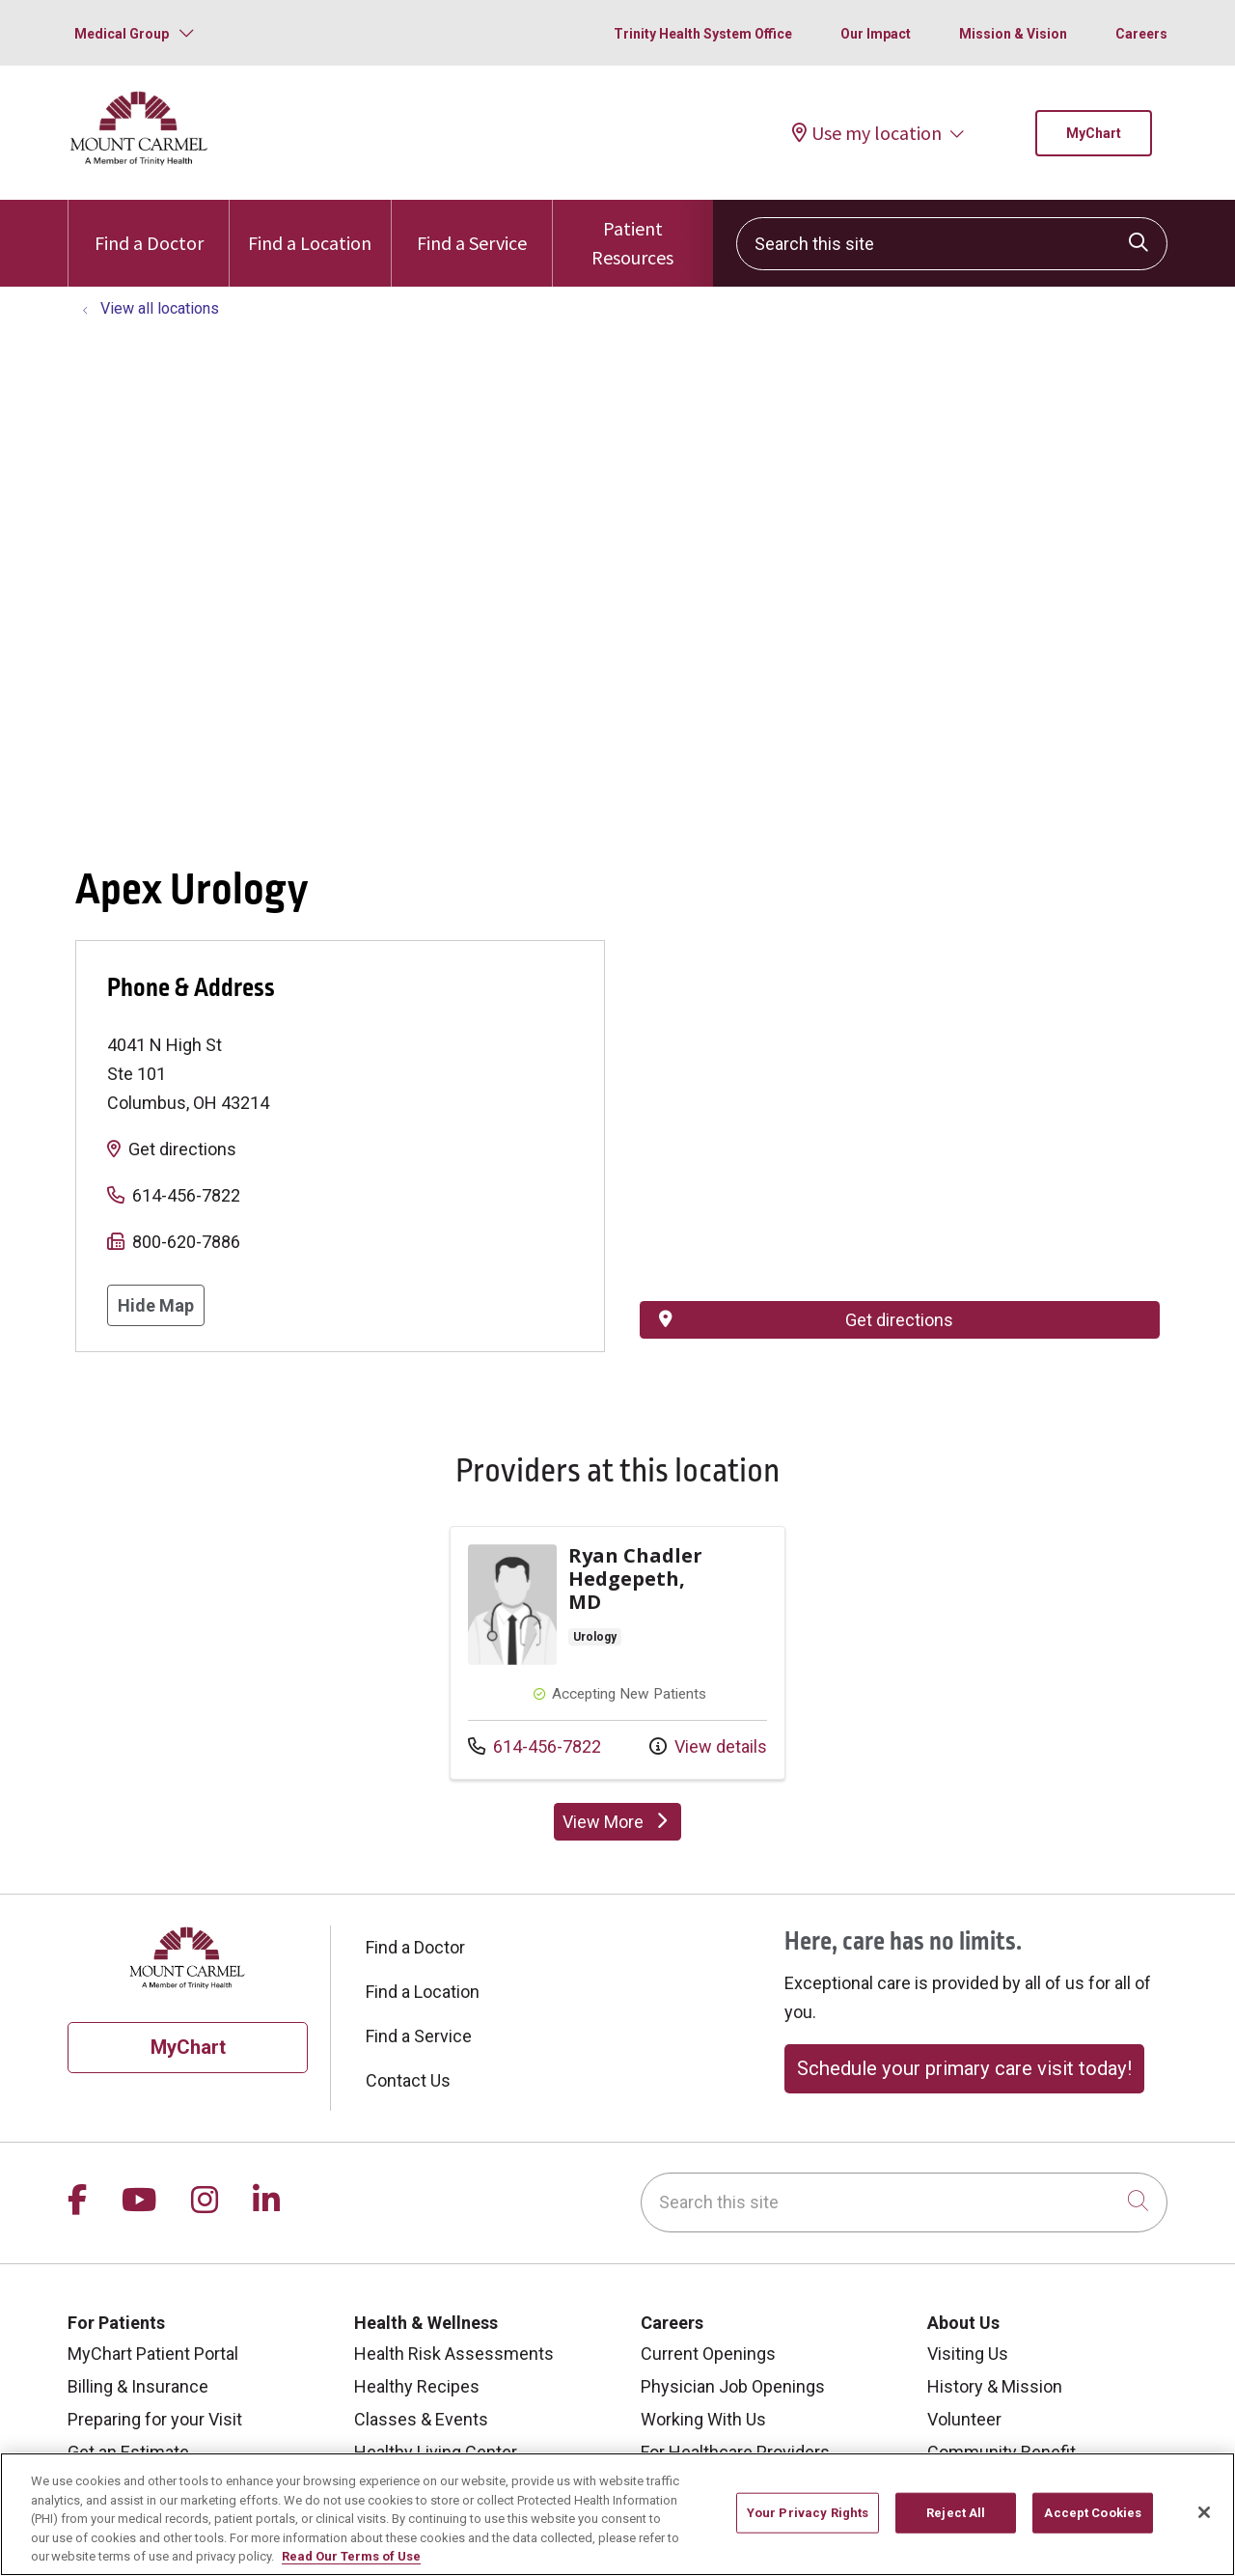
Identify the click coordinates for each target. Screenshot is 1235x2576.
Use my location (867, 133)
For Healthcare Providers (735, 2452)
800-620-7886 (186, 1242)
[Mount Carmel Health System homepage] (139, 161)
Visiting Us (967, 2353)
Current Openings (708, 2353)
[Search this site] (951, 243)
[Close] (1204, 2512)
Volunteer (964, 2419)
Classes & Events (421, 2419)
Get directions (182, 1149)
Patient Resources (633, 234)
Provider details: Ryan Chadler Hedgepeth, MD (617, 1653)
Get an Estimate (128, 2452)
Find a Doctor (149, 227)
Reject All (955, 2513)
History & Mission (994, 2386)
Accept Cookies (1092, 2513)
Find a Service (471, 227)
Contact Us (408, 2080)
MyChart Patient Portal (153, 2353)
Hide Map (156, 1305)
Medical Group (121, 34)
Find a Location (309, 227)
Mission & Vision (1013, 34)
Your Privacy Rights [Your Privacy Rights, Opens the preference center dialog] (807, 2513)
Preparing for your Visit (155, 2419)
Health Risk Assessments (454, 2353)
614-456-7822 (186, 1195)
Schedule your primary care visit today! (964, 2068)
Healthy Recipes (417, 2386)
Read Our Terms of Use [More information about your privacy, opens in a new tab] (351, 2556)
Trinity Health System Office (703, 34)
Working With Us (703, 2419)
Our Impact (875, 34)
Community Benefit (1001, 2452)
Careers (1141, 34)
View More (622, 1826)
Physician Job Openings (733, 2386)
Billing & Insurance (138, 2386)
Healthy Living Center (435, 2452)
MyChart (1093, 133)
